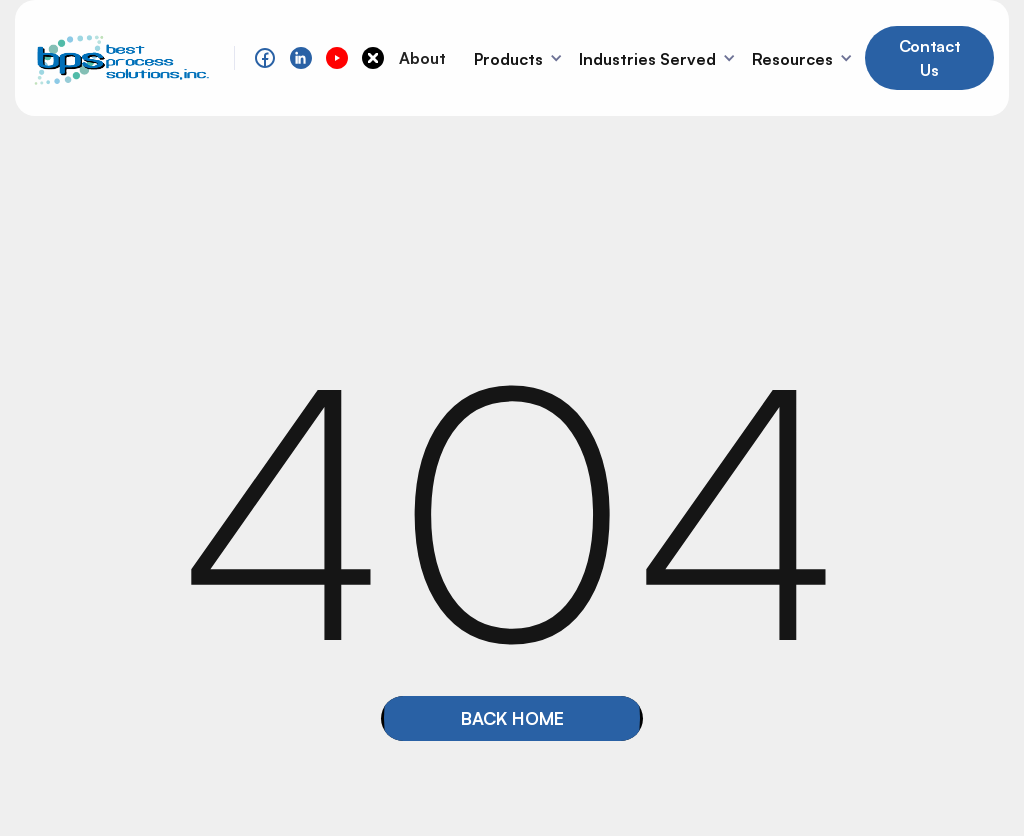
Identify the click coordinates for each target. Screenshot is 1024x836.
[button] (520, 58)
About (422, 58)
